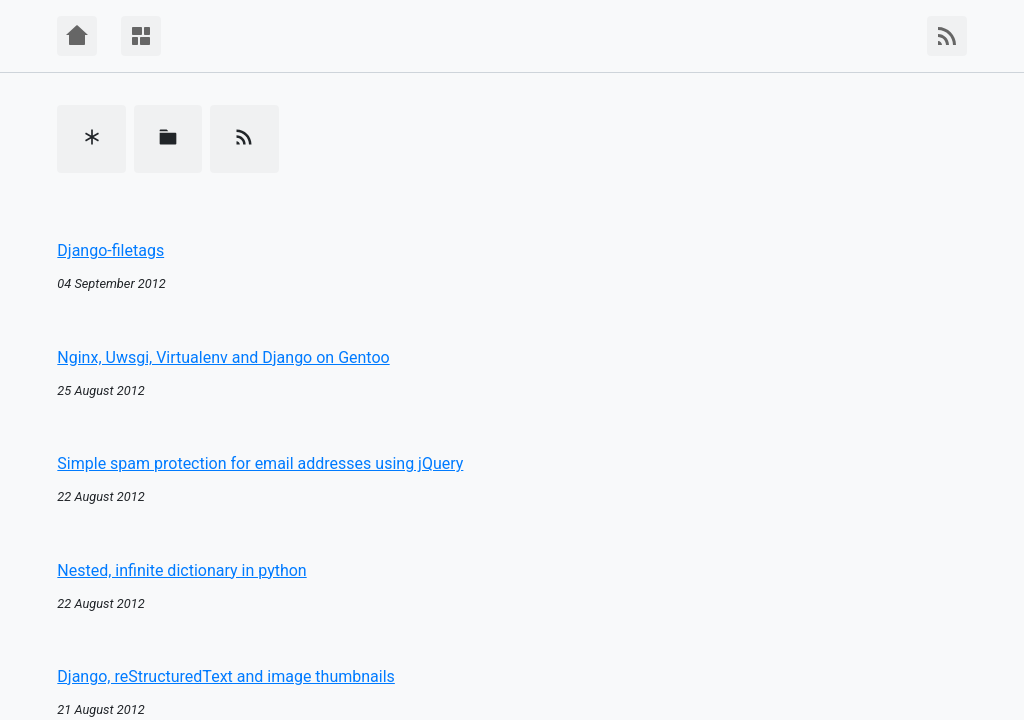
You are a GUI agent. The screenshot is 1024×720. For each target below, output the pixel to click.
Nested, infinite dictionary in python (181, 570)
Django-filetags (110, 250)
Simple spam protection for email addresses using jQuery (260, 463)
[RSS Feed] (947, 36)
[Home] (77, 36)
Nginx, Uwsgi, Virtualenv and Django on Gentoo (223, 357)
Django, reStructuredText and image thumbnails (226, 676)
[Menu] (141, 36)
